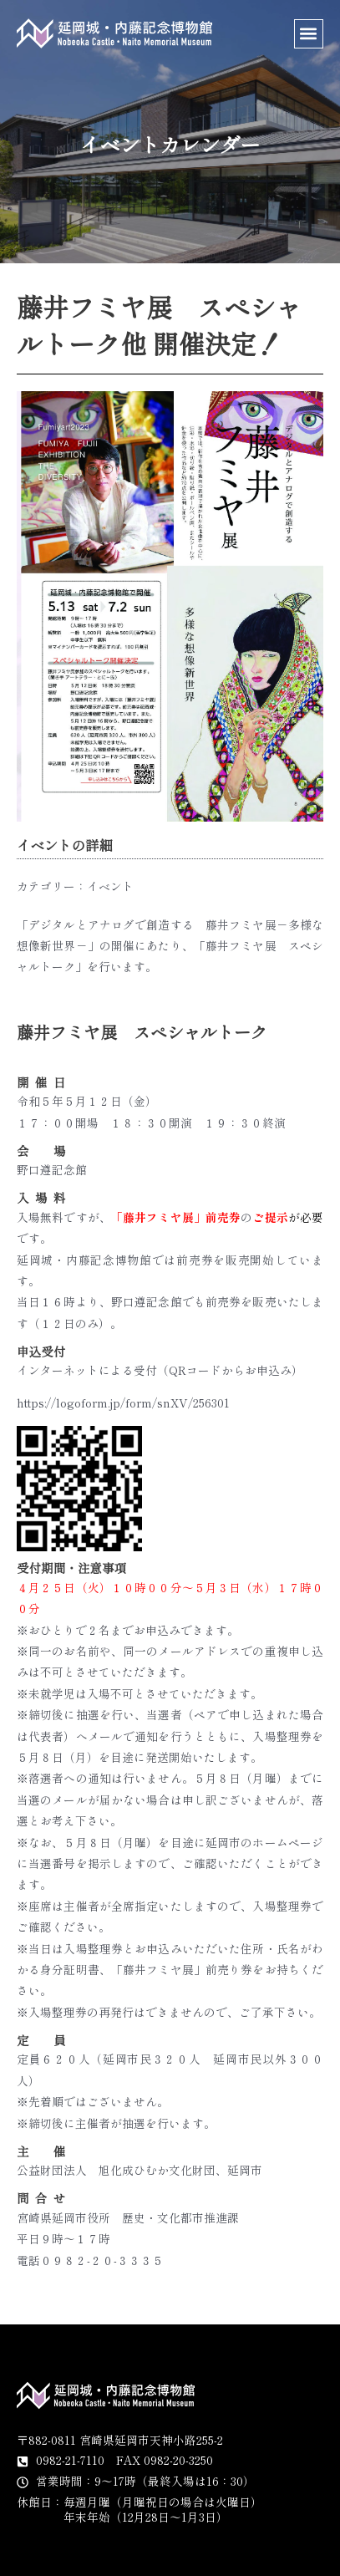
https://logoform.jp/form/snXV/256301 (123, 1402)
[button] (308, 33)
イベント (110, 886)
